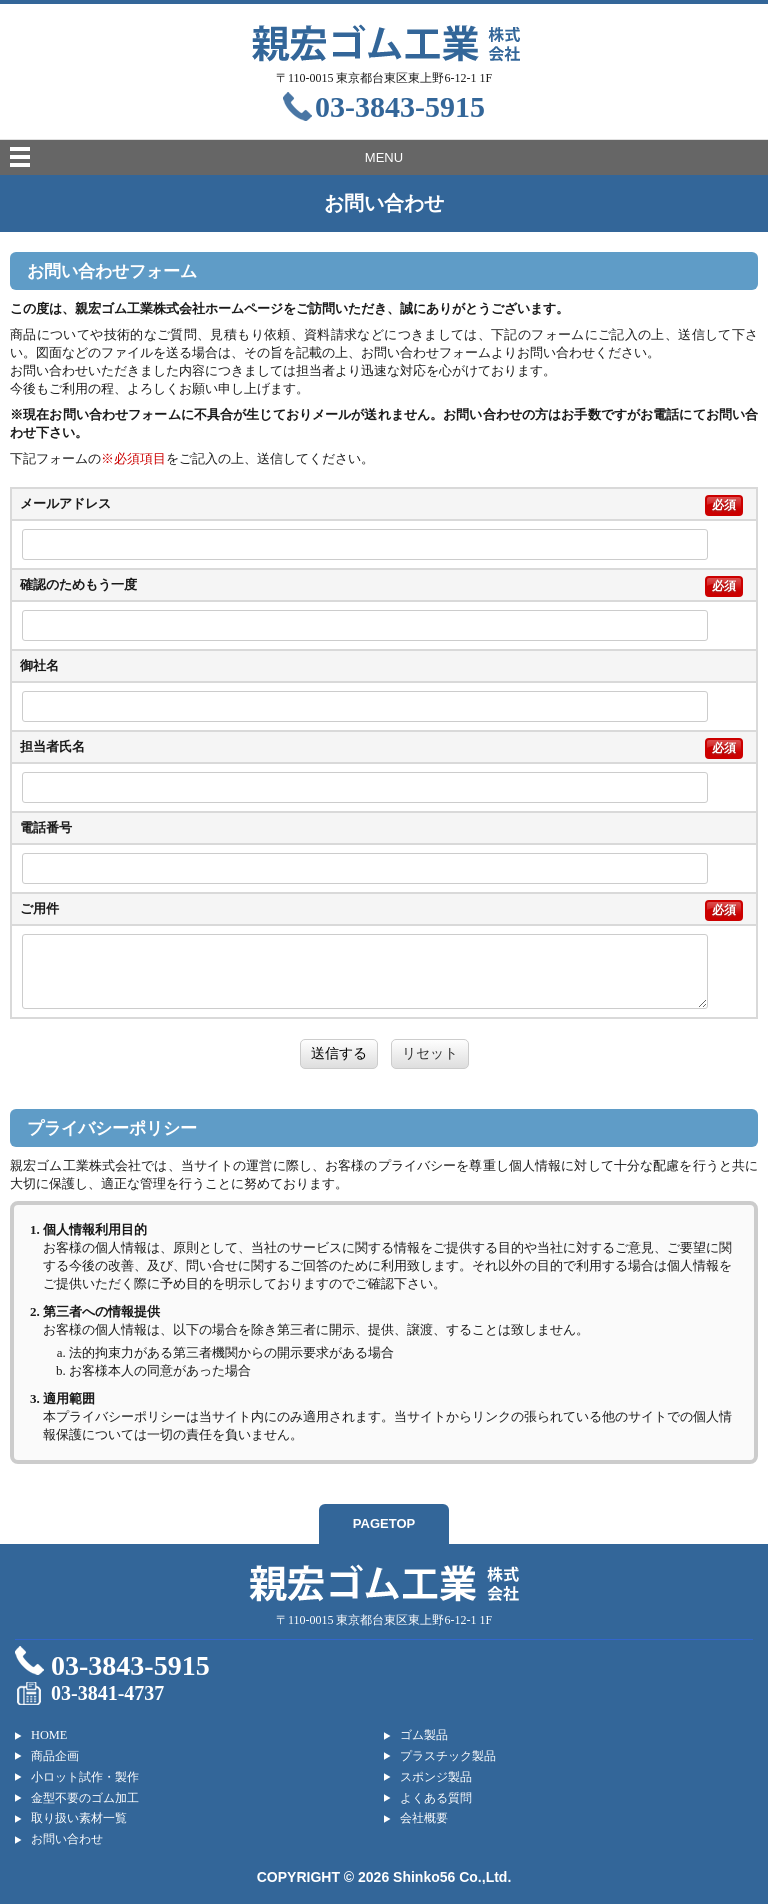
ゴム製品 (424, 1735)
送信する (339, 1053)
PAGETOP (384, 1523)
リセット (430, 1053)
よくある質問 (436, 1798)
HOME (49, 1735)
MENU (384, 157)
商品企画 (55, 1756)
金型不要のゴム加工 (85, 1798)
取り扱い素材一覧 (79, 1818)
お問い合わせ (67, 1839)
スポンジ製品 (436, 1777)
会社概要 (424, 1818)
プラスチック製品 (448, 1756)
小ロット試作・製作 (85, 1777)
